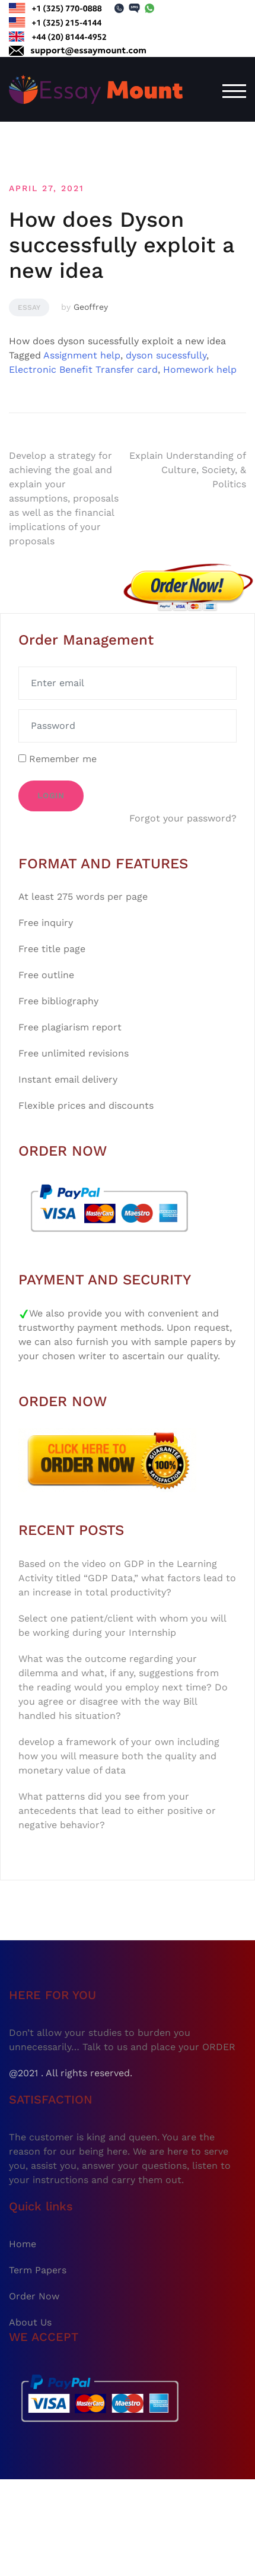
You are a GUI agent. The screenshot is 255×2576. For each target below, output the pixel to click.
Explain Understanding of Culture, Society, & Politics (187, 470)
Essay (29, 307)
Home (22, 2244)
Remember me (57, 758)
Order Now (34, 2296)
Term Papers (37, 2270)
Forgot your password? (183, 818)
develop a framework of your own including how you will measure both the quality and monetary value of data (118, 1756)
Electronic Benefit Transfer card (83, 369)
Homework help (200, 369)
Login (51, 795)
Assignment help (81, 355)
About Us (30, 2322)
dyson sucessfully (166, 355)
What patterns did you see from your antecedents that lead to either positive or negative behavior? (117, 1811)
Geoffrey (91, 307)
